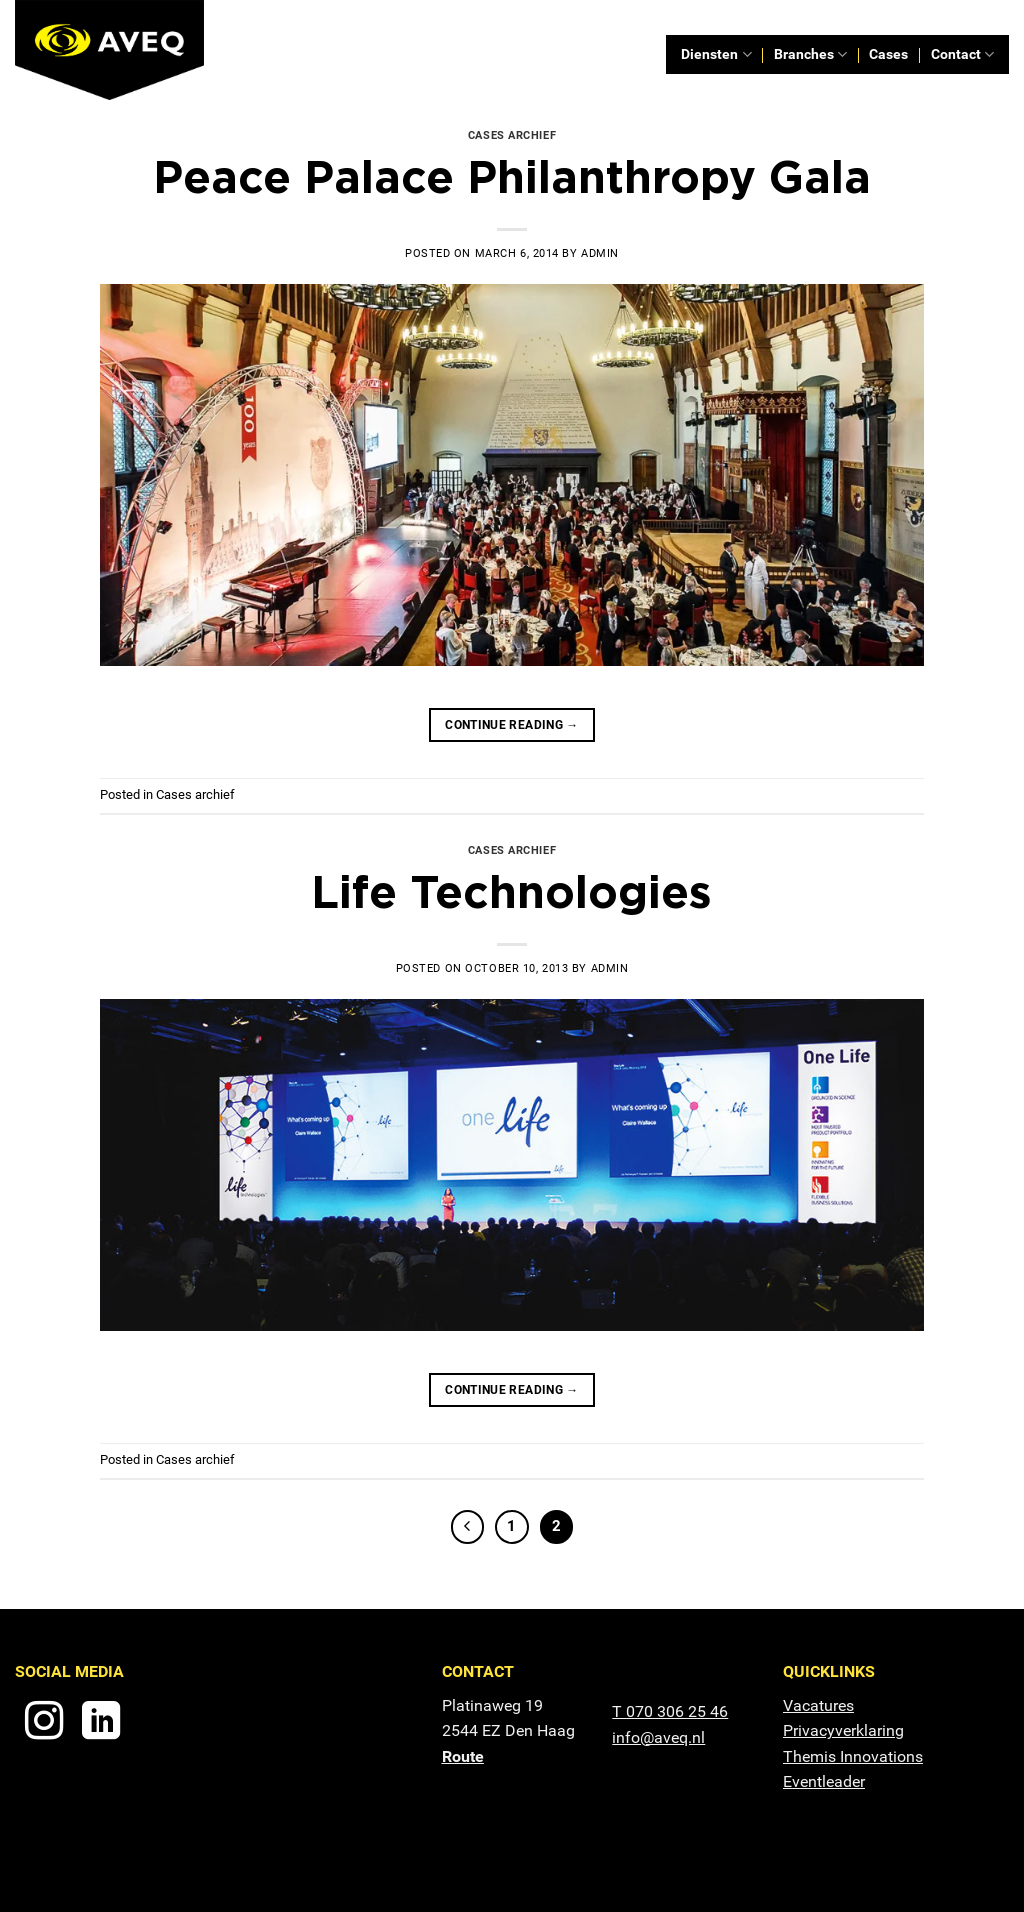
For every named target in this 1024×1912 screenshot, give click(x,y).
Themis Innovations (853, 1756)
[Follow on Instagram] (44, 1723)
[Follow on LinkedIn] (101, 1723)
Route (463, 1756)
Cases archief (512, 135)
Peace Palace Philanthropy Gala (512, 176)
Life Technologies (511, 891)
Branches (810, 54)
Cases (888, 54)
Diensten (716, 54)
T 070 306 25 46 (670, 1711)
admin (600, 253)
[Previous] (468, 1527)
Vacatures (818, 1705)
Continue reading (512, 725)
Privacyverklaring (843, 1730)
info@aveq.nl (658, 1737)
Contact (962, 54)
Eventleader (824, 1781)
